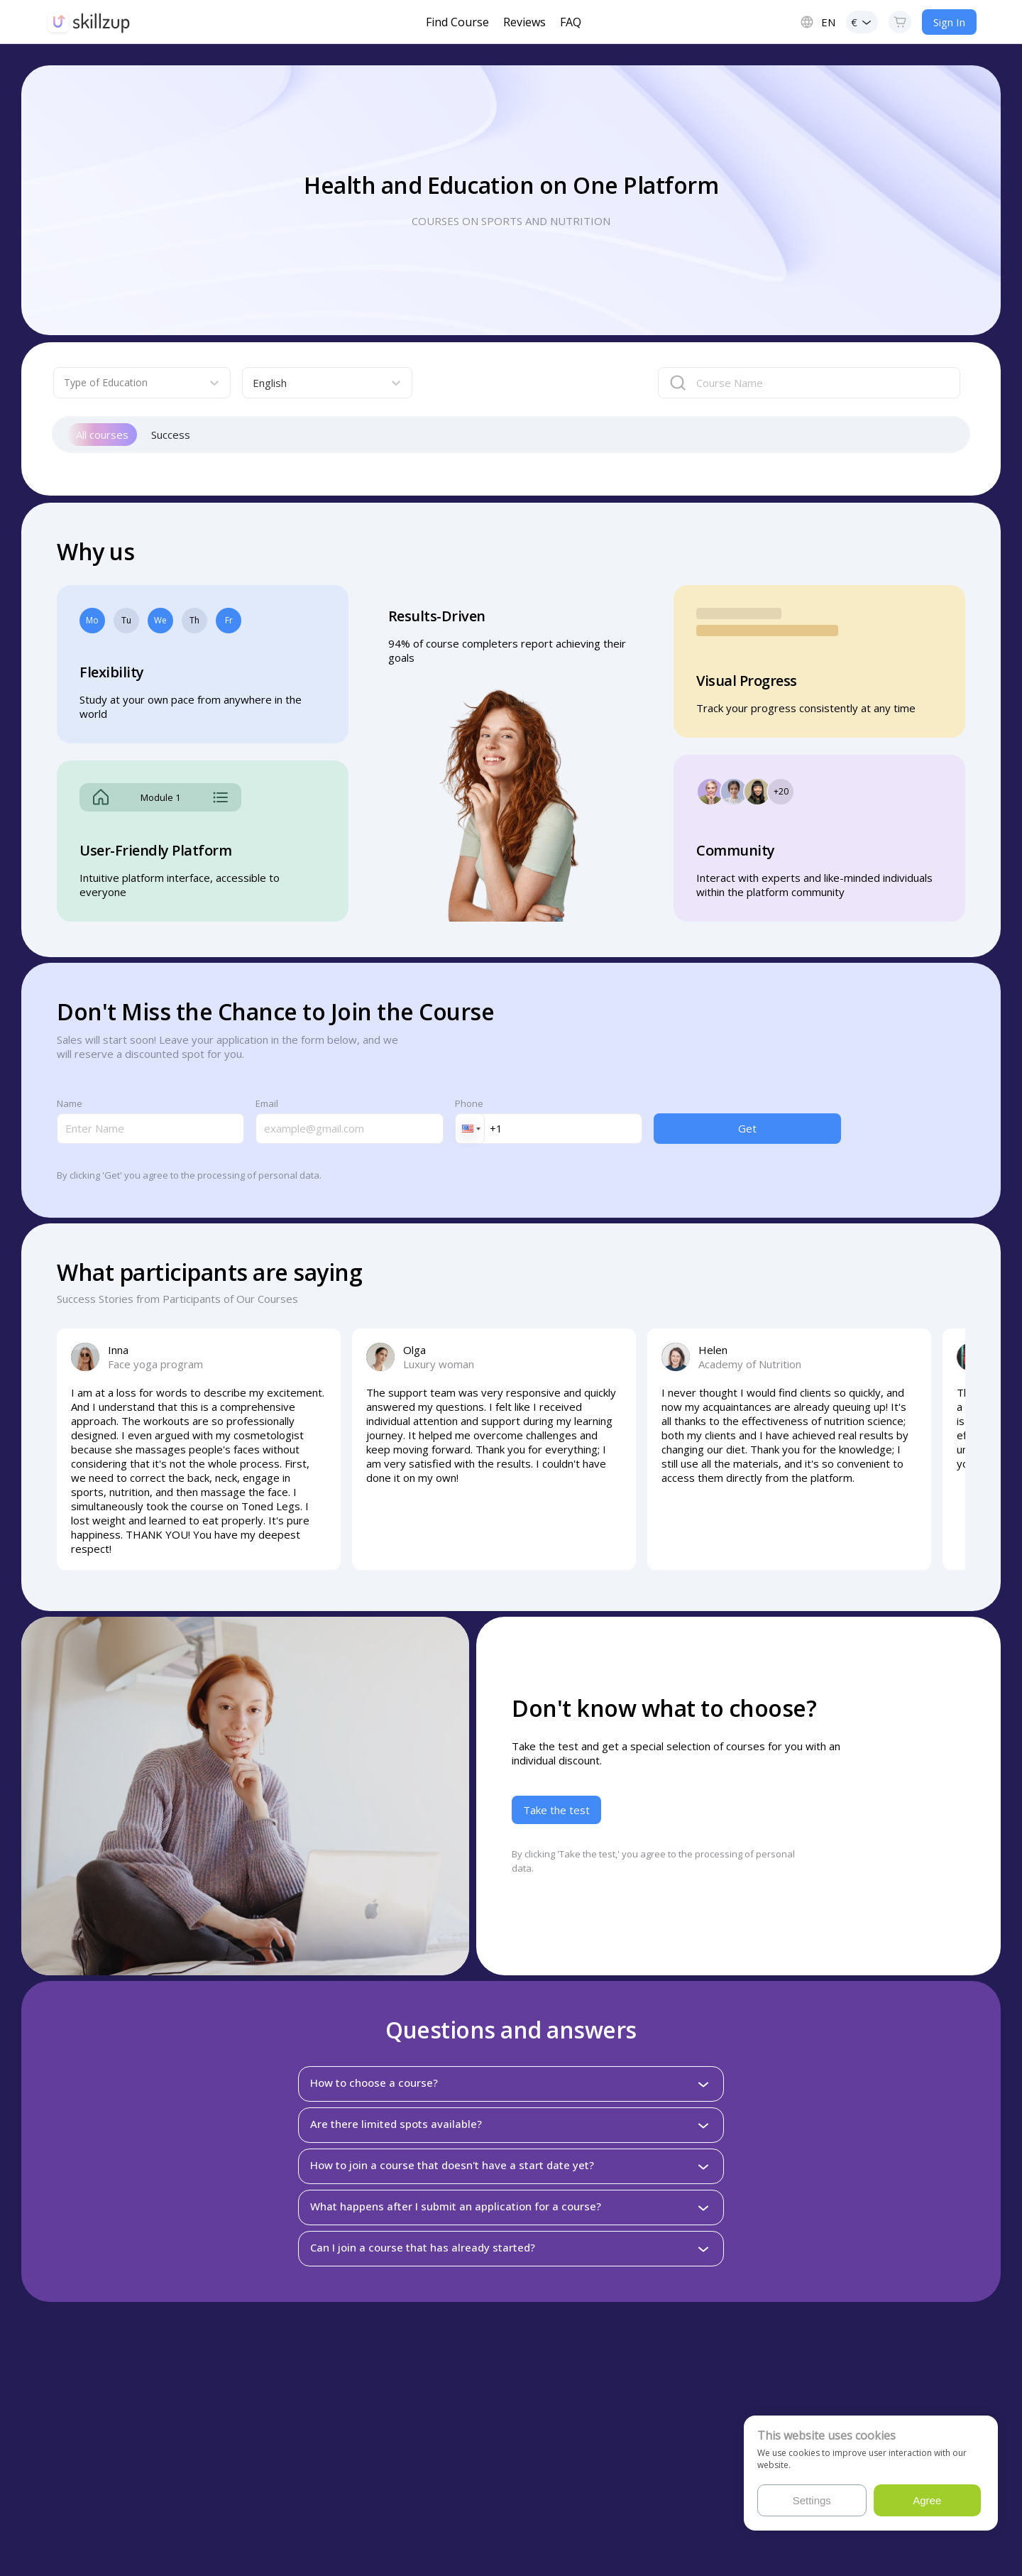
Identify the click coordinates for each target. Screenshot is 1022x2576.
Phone (469, 1103)
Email (267, 1103)
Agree (927, 2500)
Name (69, 1103)
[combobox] (129, 383)
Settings (812, 2500)
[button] (469, 1128)
